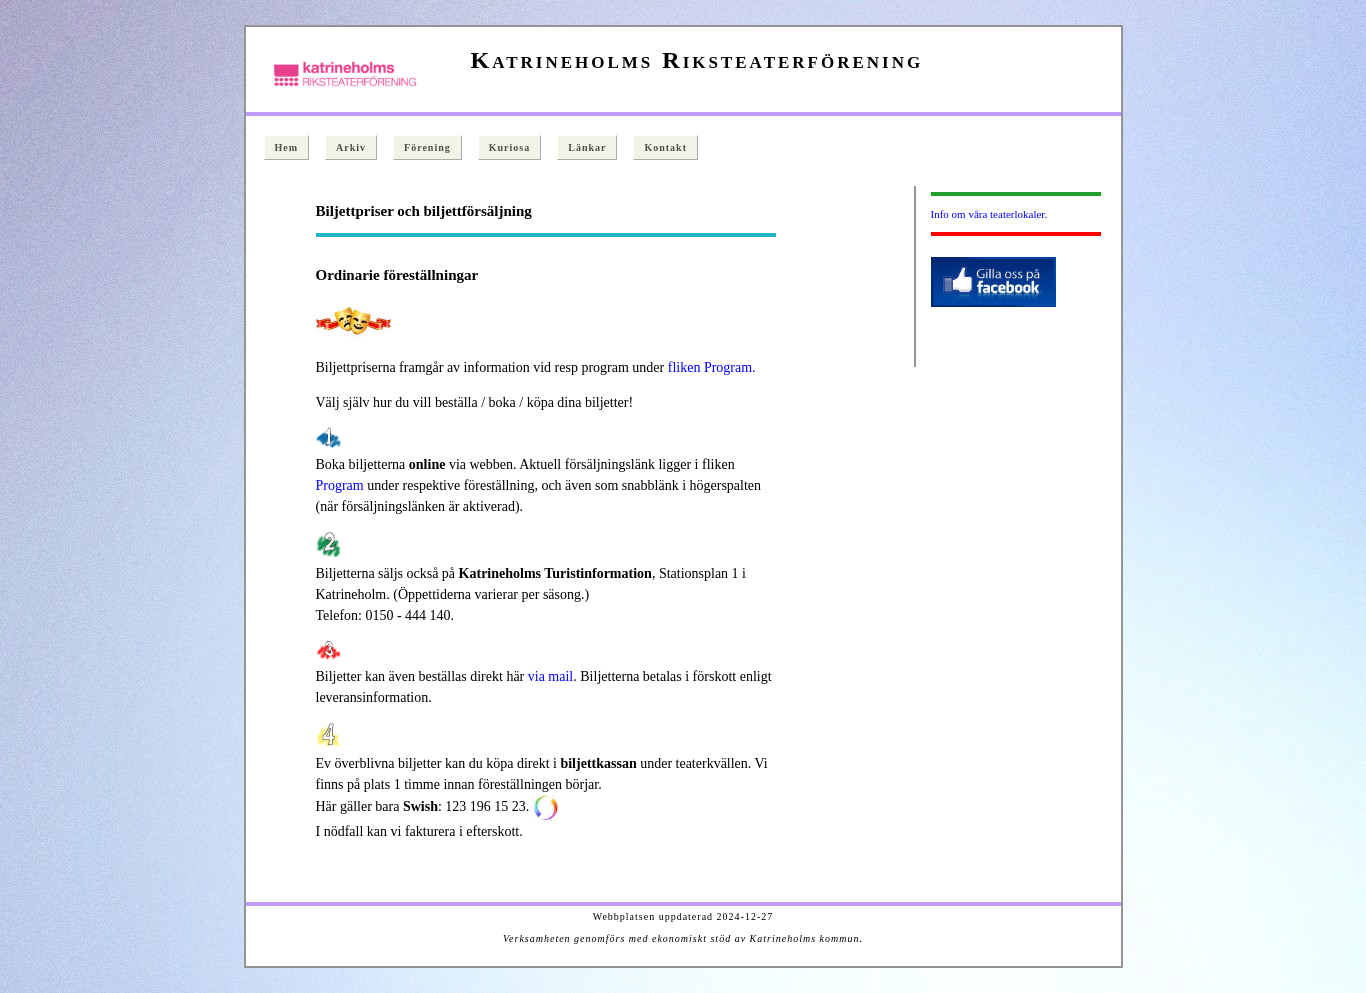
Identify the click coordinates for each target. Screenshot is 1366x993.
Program (340, 485)
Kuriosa (509, 147)
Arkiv (351, 147)
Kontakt (665, 147)
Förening (427, 147)
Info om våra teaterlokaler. (989, 214)
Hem (287, 147)
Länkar (587, 147)
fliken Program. (712, 367)
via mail (551, 676)
